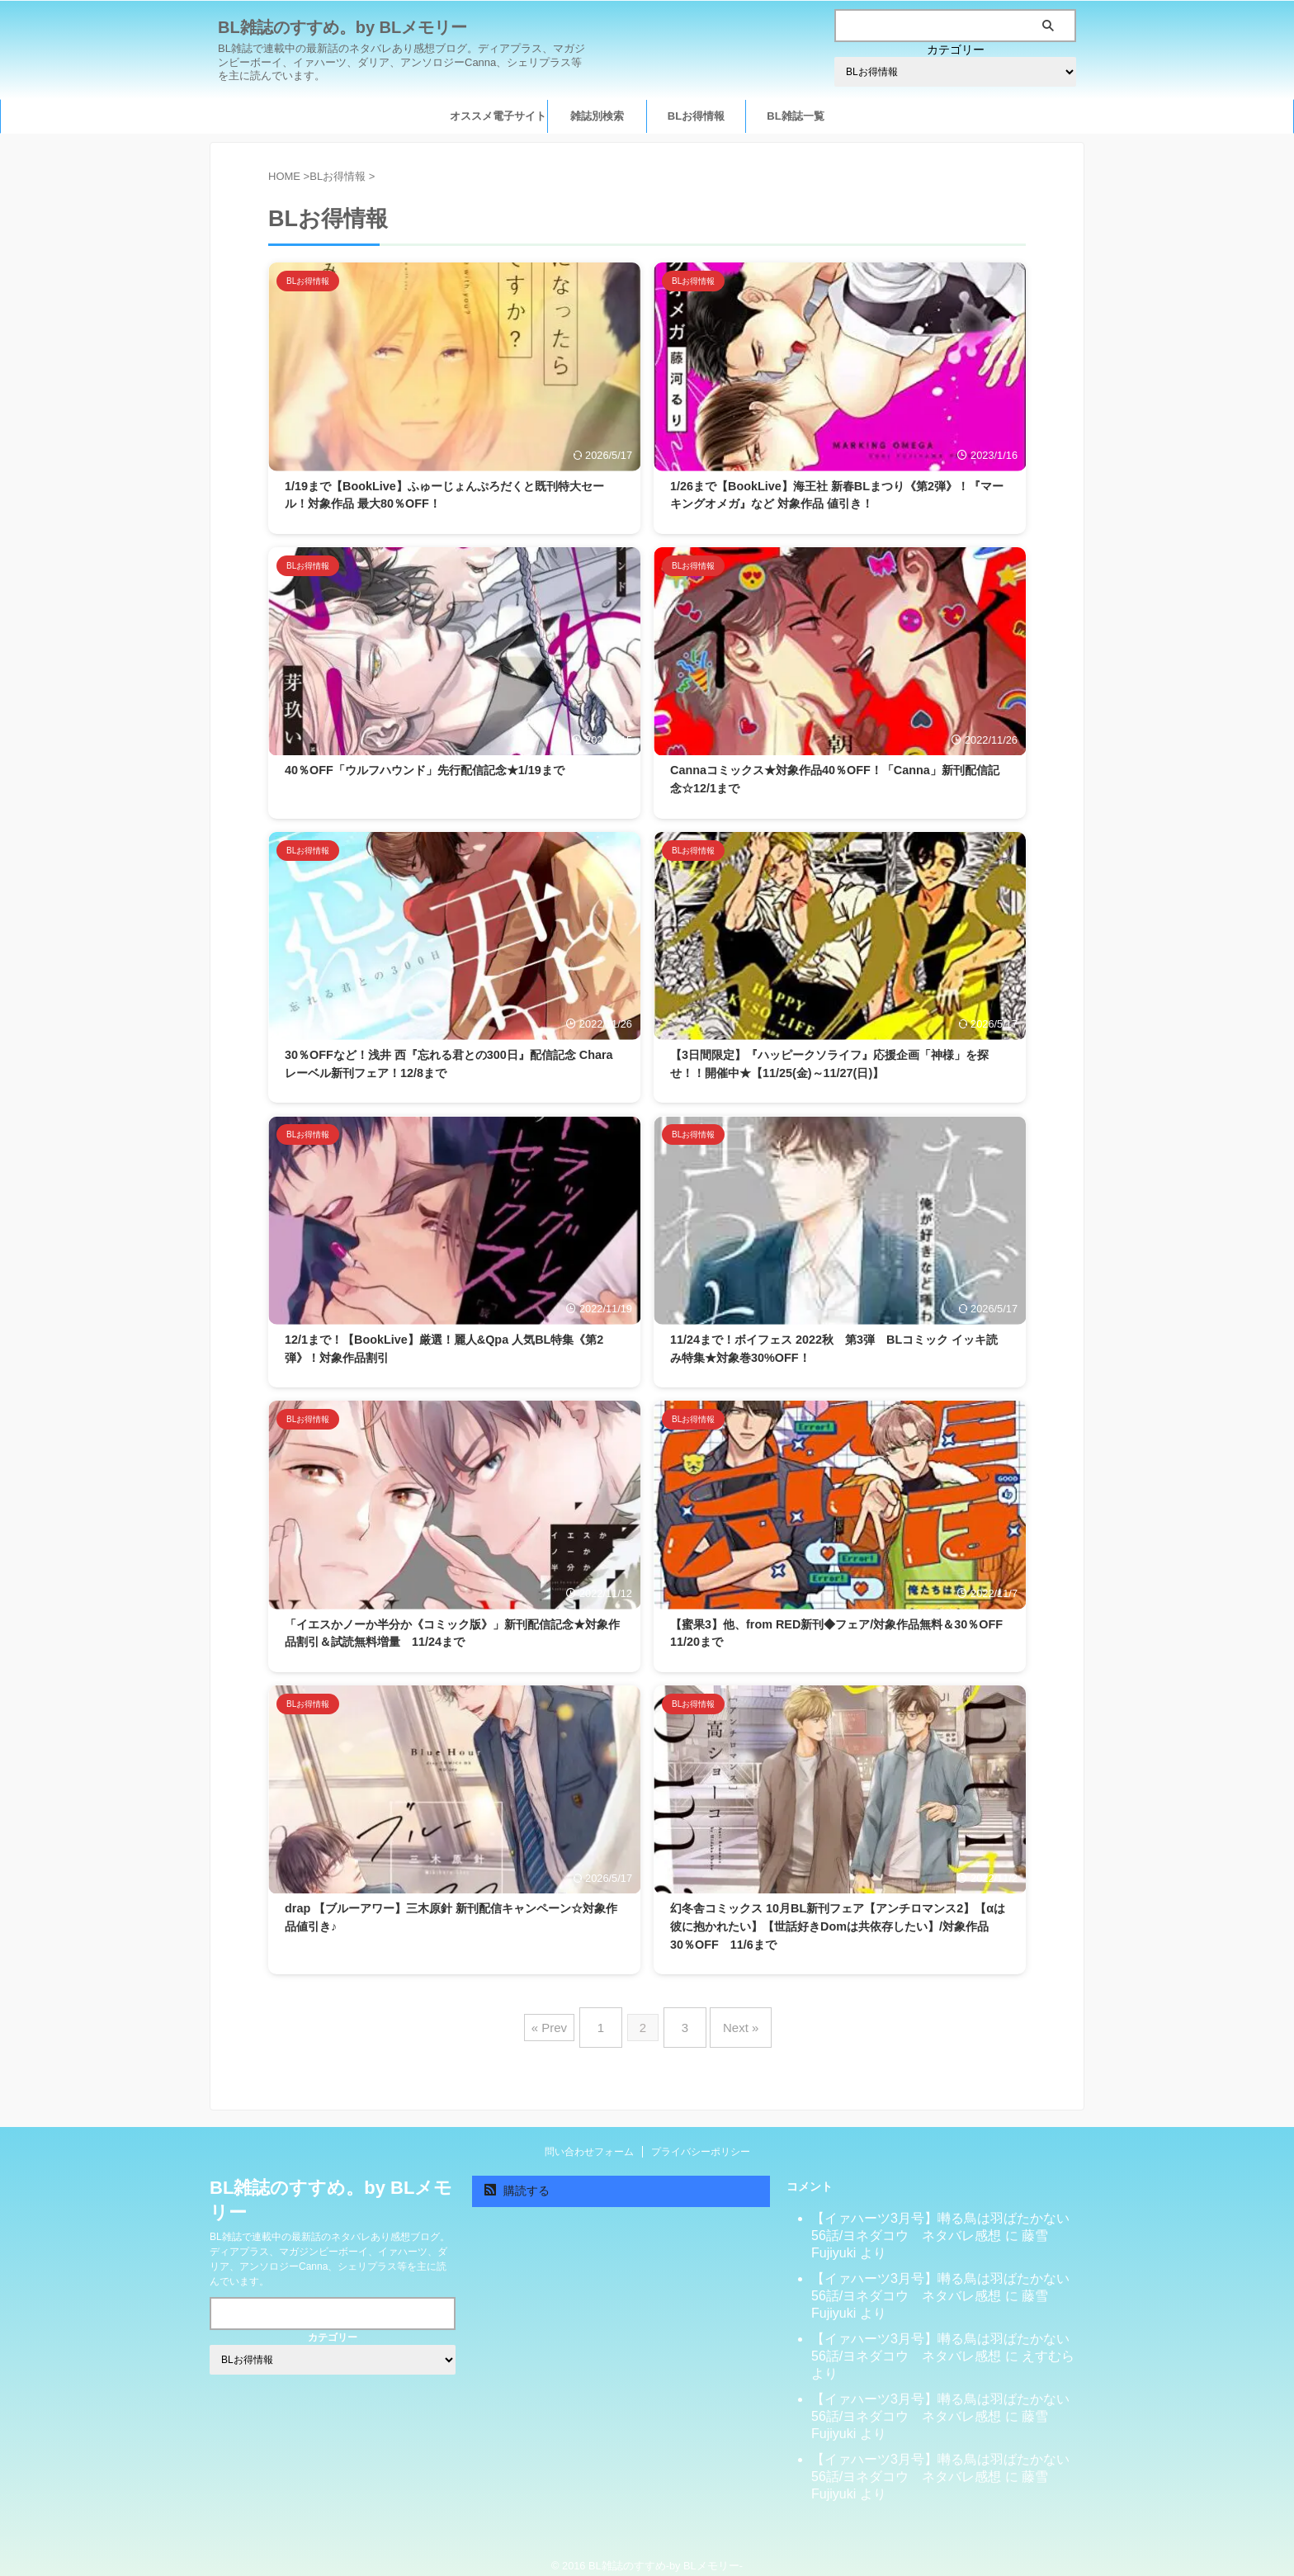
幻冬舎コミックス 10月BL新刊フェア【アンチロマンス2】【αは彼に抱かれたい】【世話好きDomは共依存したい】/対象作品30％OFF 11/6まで (837, 1926)
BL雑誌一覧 (795, 116)
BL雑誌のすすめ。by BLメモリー (342, 27)
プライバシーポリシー (700, 2138)
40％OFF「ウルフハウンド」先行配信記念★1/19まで (424, 770)
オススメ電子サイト (498, 116)
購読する (517, 2177)
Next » (732, 2021)
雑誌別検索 (597, 116)
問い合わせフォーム (589, 2138)
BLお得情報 (696, 116)
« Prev (561, 2021)
